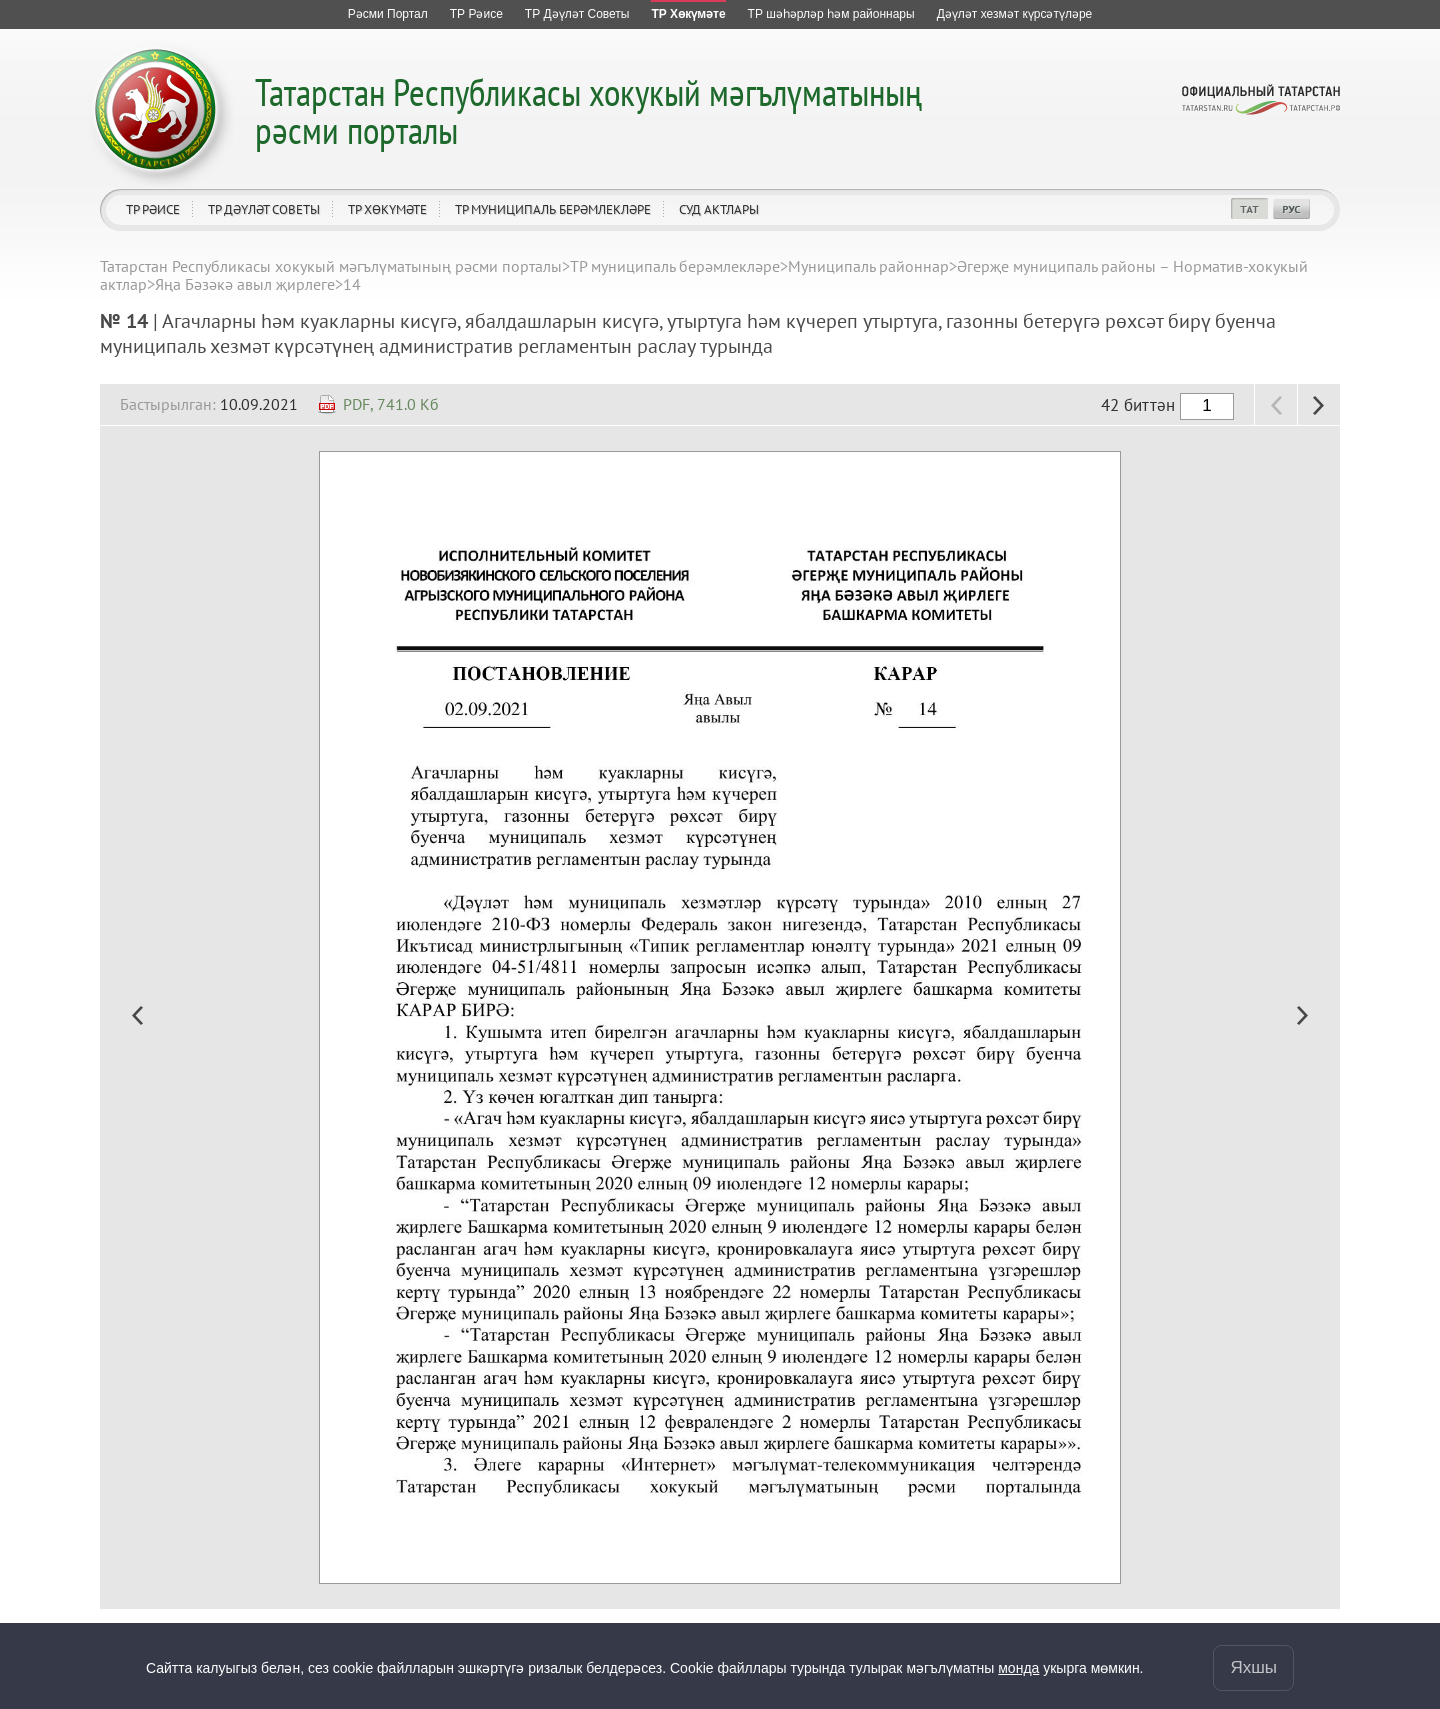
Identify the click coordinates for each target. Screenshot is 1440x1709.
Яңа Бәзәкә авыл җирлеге (245, 284)
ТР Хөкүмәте (387, 209)
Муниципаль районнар (868, 266)
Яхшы (1253, 1667)
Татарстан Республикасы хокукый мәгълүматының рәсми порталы (588, 110)
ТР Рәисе (153, 209)
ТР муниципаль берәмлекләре (553, 209)
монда (1018, 1668)
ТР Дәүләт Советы (264, 209)
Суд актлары (719, 209)
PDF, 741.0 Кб (391, 404)
